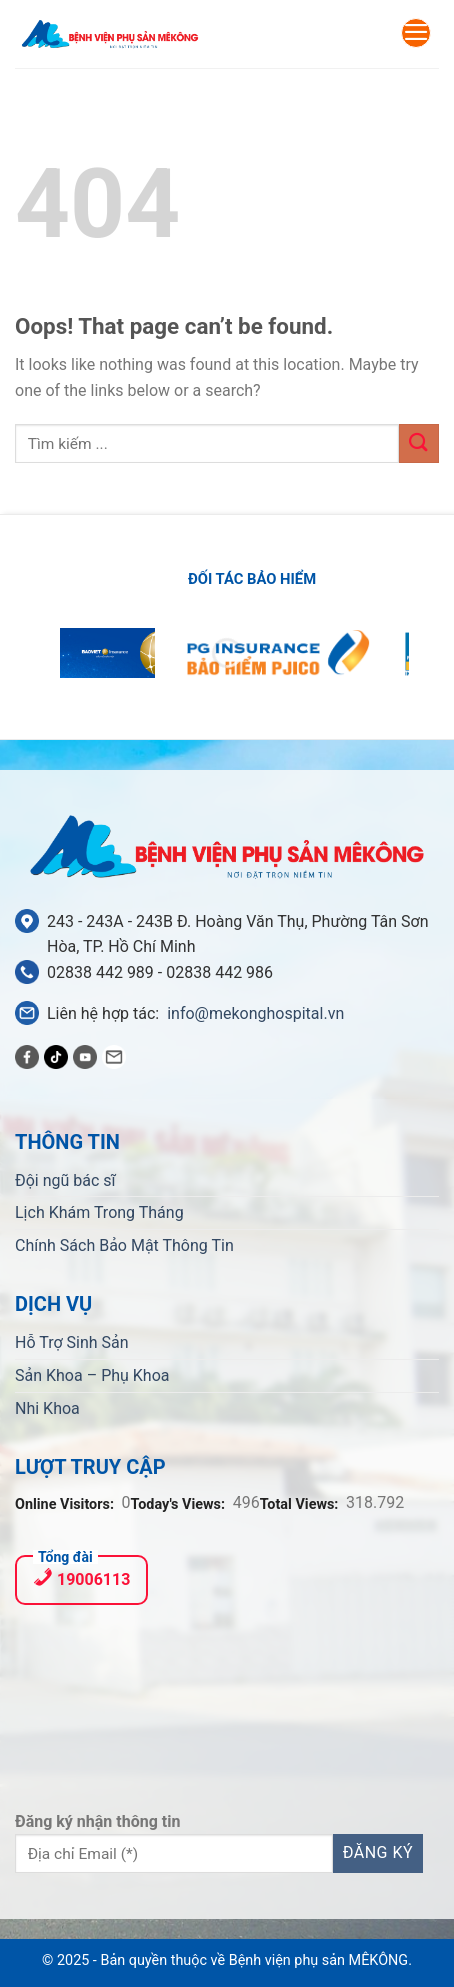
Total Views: (301, 1504)
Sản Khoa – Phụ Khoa (92, 1375)
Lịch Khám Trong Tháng (99, 1212)
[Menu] (416, 33)
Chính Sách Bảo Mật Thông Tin (124, 1245)
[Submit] (419, 443)
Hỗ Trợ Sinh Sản (72, 1342)
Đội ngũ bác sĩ (65, 1180)
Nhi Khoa (47, 1408)
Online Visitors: (66, 1504)
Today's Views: (180, 1504)
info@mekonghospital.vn (255, 1013)
